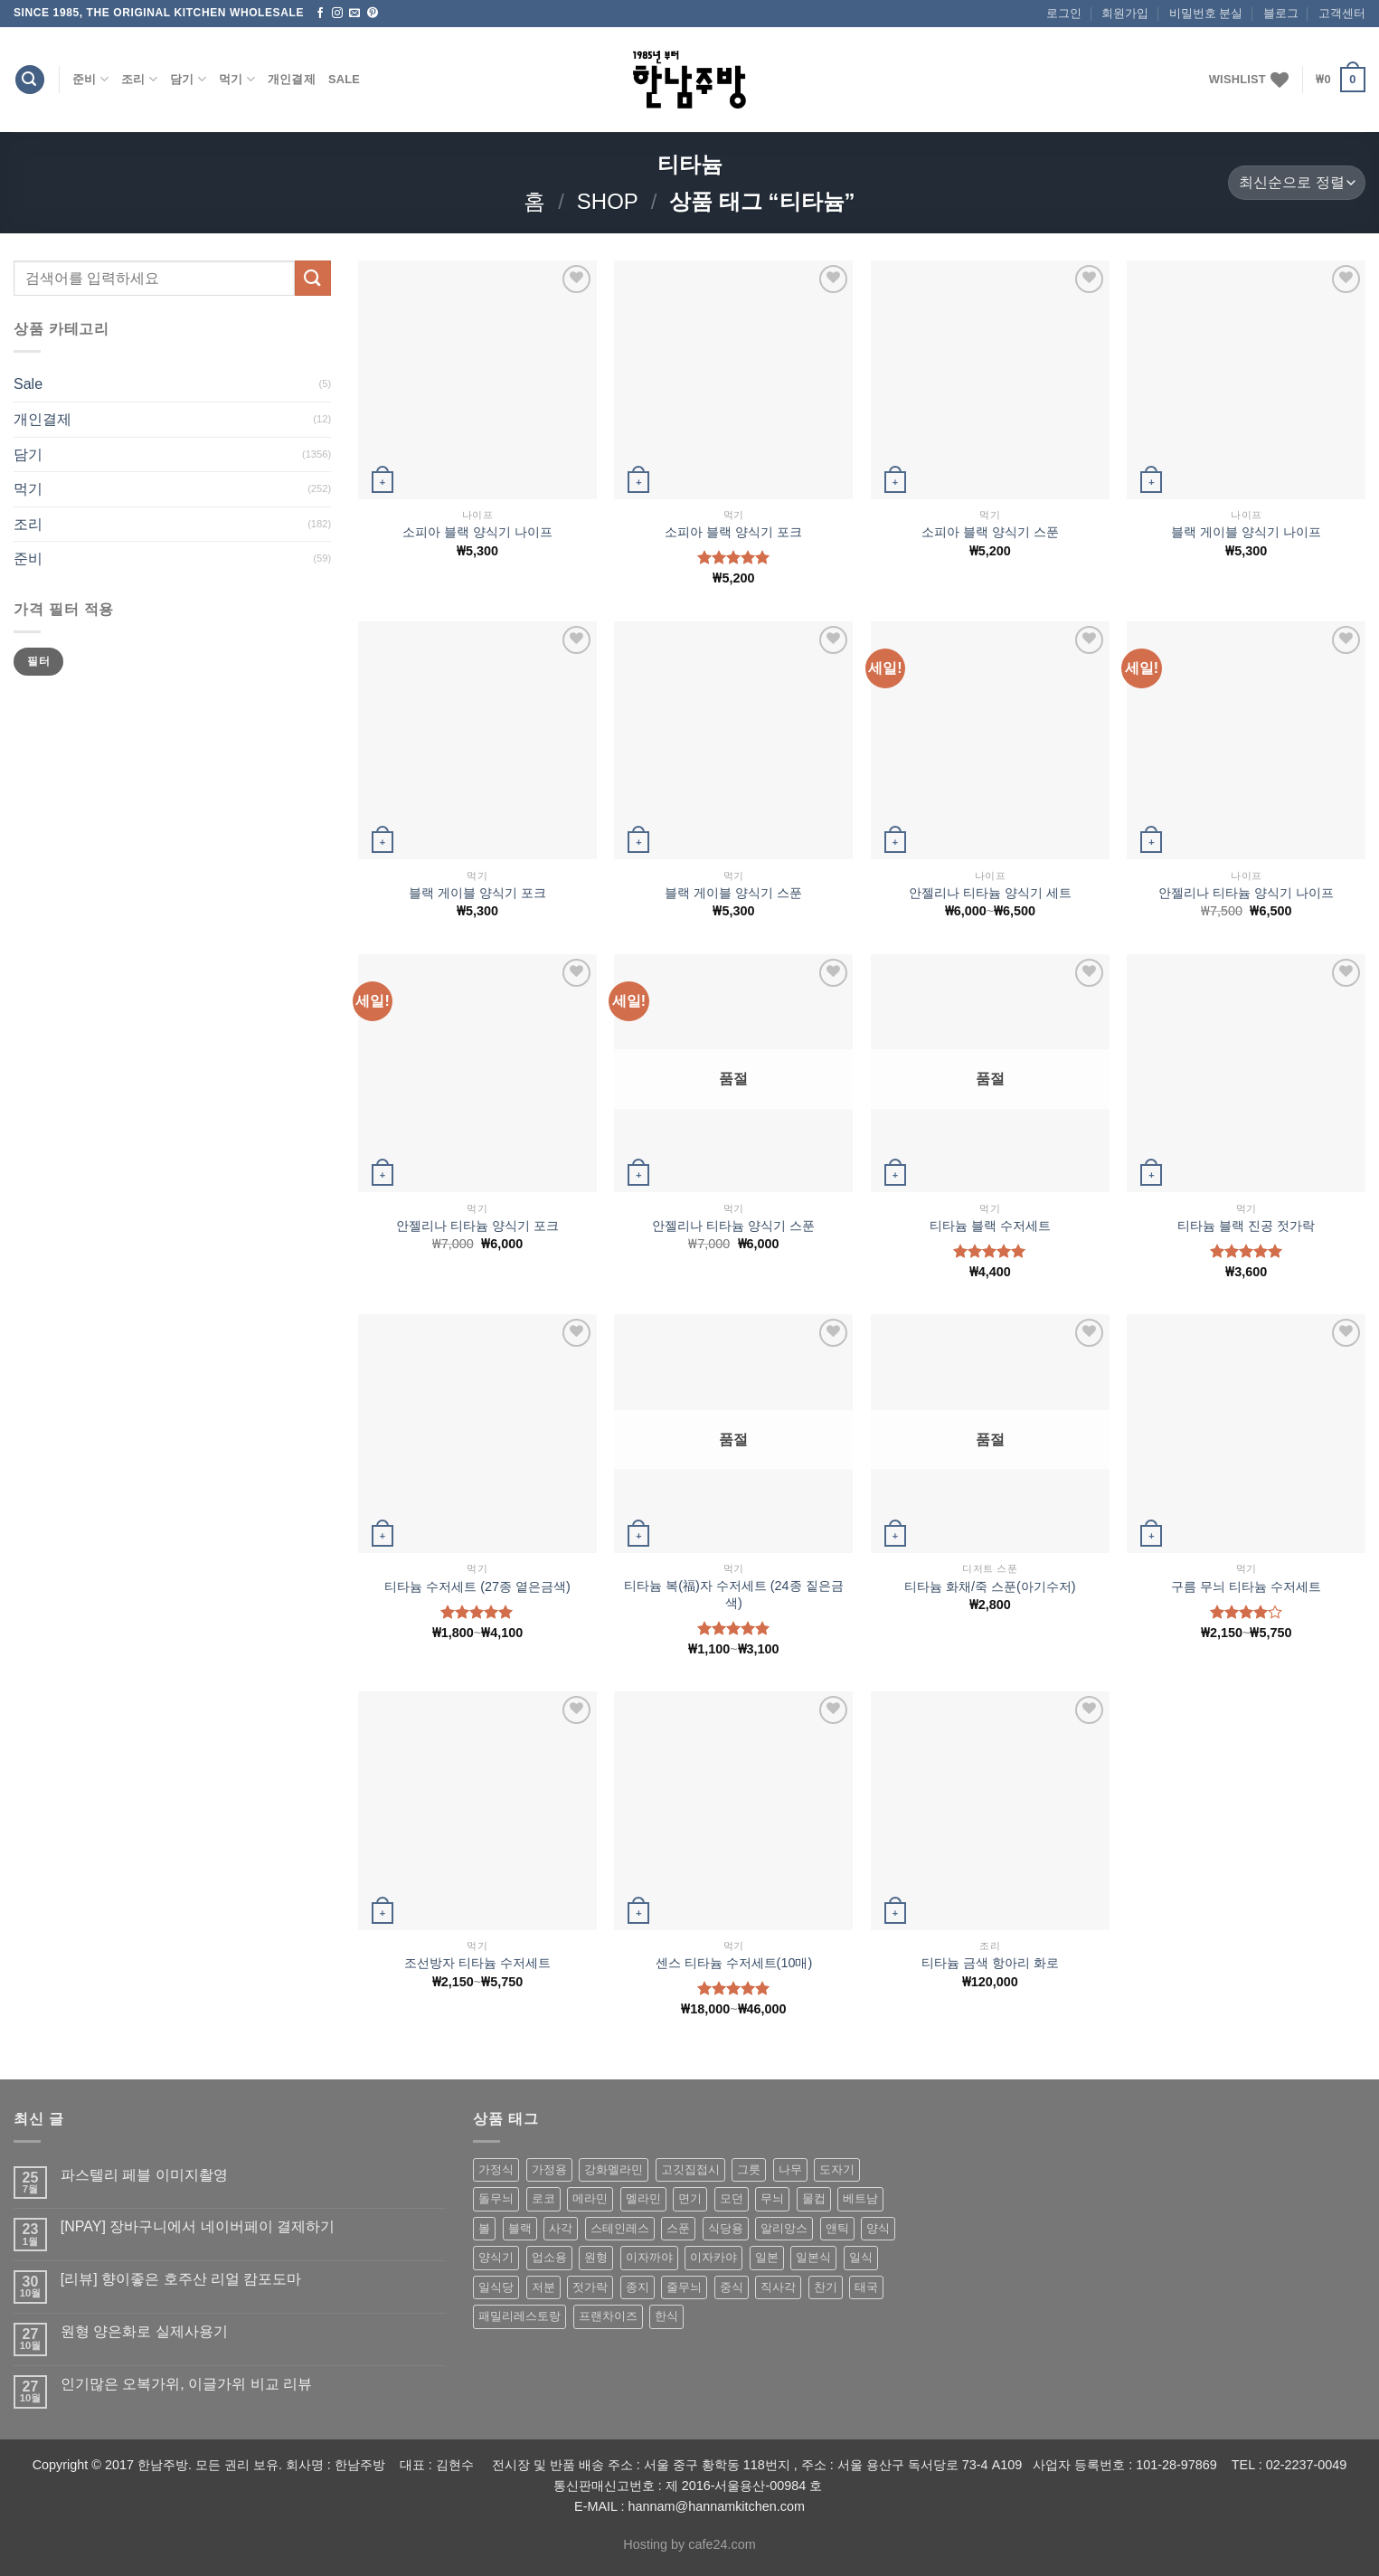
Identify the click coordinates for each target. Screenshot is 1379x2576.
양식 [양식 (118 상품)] (878, 2228)
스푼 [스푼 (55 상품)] (678, 2228)
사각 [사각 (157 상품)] (560, 2228)
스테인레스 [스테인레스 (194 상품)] (619, 2228)
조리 (139, 79)
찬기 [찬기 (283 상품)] (825, 2287)
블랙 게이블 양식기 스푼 (733, 893)
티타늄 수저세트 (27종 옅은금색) (477, 1586)
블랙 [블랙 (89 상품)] (520, 2228)
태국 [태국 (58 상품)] (866, 2287)
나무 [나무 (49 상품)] (790, 2169)
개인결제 (292, 79)
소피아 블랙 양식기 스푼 (990, 532)
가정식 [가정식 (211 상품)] (496, 2169)
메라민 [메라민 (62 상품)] (590, 2198)
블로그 (1281, 13)
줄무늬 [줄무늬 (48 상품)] (684, 2287)
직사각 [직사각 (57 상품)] (778, 2287)
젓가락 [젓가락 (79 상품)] (590, 2287)
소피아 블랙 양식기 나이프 (477, 532)
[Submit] (313, 278)
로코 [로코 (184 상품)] (543, 2198)
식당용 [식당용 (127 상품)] (725, 2228)
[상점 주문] (1296, 183)
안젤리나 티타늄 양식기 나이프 (1246, 893)
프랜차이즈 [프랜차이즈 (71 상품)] (608, 2316)
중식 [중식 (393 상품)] (731, 2287)
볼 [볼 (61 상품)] (484, 2228)
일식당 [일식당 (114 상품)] (496, 2287)
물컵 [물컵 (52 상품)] (814, 2198)
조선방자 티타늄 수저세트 (477, 1963)
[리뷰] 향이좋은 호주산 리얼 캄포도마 (181, 2279)
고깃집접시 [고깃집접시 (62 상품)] (690, 2169)
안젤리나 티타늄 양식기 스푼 (733, 1225)
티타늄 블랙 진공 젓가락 (1246, 1225)
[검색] (29, 80)
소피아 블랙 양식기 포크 (733, 532)
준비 (90, 79)
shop (607, 201)
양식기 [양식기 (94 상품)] (496, 2257)
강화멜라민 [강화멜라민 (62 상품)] (613, 2169)
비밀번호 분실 (1206, 13)
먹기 (237, 79)
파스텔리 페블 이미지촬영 (144, 2175)
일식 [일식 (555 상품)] (861, 2257)
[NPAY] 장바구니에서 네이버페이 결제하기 (198, 2226)
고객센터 (1341, 13)
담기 (188, 79)
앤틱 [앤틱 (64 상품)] (837, 2228)
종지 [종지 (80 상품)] (637, 2287)
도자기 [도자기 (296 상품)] (837, 2169)
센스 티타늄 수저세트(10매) (734, 1963)
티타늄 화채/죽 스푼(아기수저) (990, 1586)
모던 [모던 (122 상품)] (731, 2198)
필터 (38, 661)
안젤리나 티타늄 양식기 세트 (990, 893)
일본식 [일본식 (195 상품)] (813, 2257)
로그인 (1063, 13)
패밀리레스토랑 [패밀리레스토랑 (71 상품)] (519, 2316)
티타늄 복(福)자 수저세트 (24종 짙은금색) (733, 1594)
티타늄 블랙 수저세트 (990, 1225)
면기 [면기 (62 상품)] (690, 2198)
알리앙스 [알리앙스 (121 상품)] (784, 2228)
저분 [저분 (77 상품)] (543, 2287)
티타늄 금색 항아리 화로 (990, 1963)
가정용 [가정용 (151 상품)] (549, 2169)
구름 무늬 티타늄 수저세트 (1246, 1586)
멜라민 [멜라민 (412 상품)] (643, 2198)
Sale (344, 79)
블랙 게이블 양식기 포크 (477, 893)
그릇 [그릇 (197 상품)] (748, 2169)
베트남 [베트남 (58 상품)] (860, 2198)
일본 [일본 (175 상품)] (767, 2257)
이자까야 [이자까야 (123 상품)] (649, 2257)
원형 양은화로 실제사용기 (144, 2331)
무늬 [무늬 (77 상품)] (772, 2198)
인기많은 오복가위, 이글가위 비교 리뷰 (186, 2383)
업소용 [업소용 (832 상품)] (549, 2257)
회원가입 (1124, 13)
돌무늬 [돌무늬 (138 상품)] (496, 2198)
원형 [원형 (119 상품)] (596, 2257)
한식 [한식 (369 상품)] (666, 2316)
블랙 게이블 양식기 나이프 (1246, 532)
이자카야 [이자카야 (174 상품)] (713, 2257)
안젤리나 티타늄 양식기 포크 (477, 1225)
